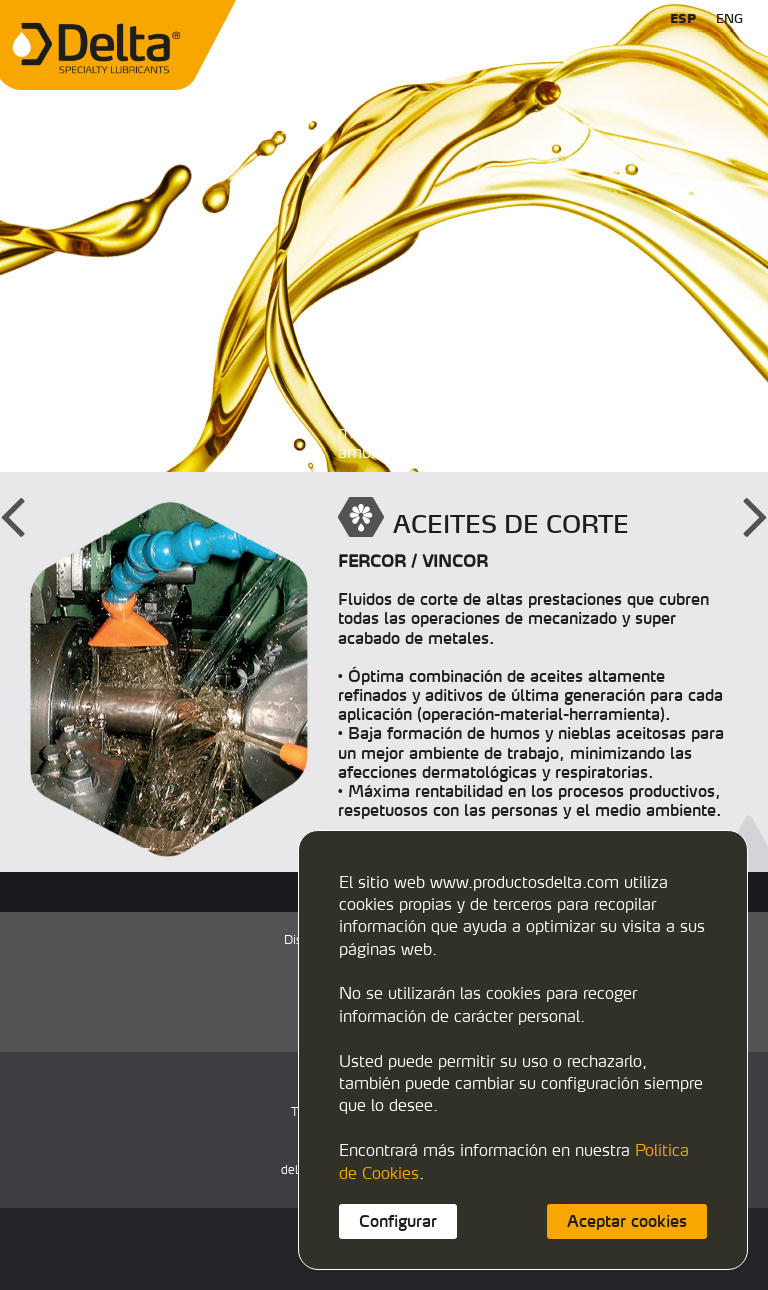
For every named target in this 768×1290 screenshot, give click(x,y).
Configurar (398, 1221)
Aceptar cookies (627, 1221)
